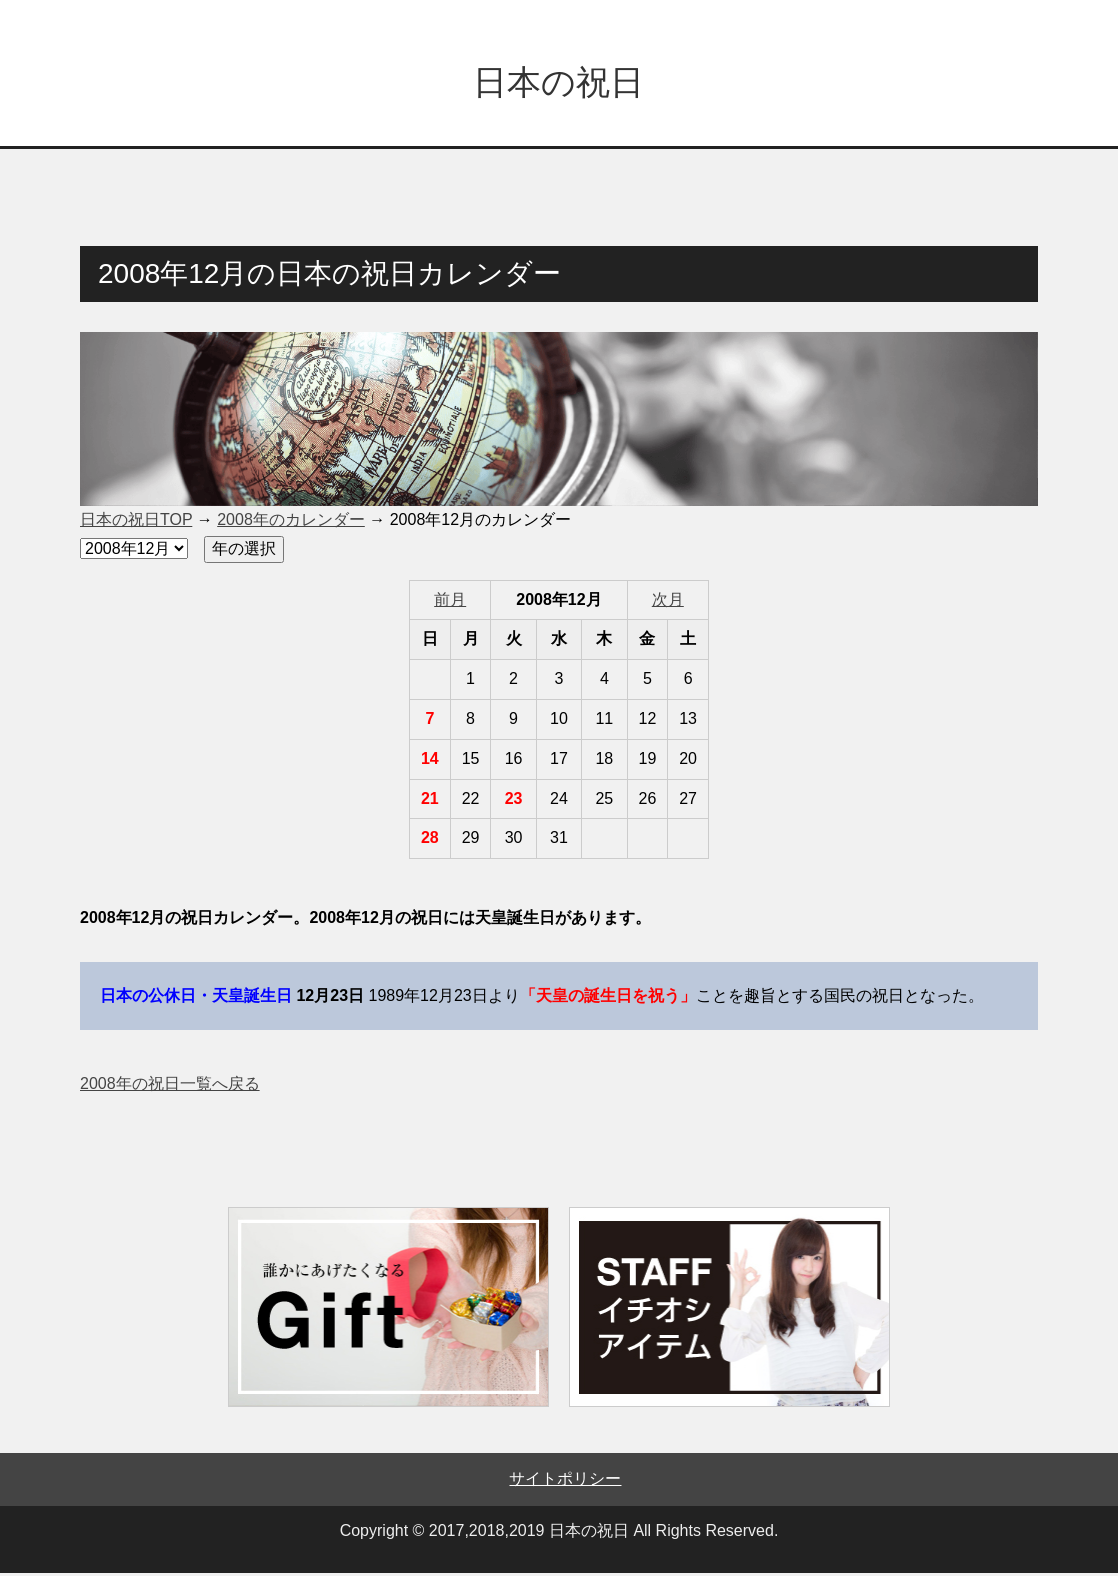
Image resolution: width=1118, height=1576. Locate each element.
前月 (450, 602)
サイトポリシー (565, 1481)
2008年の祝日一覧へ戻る (170, 1086)
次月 (668, 602)
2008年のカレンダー (291, 522)
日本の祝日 (558, 83)
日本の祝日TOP (136, 522)
